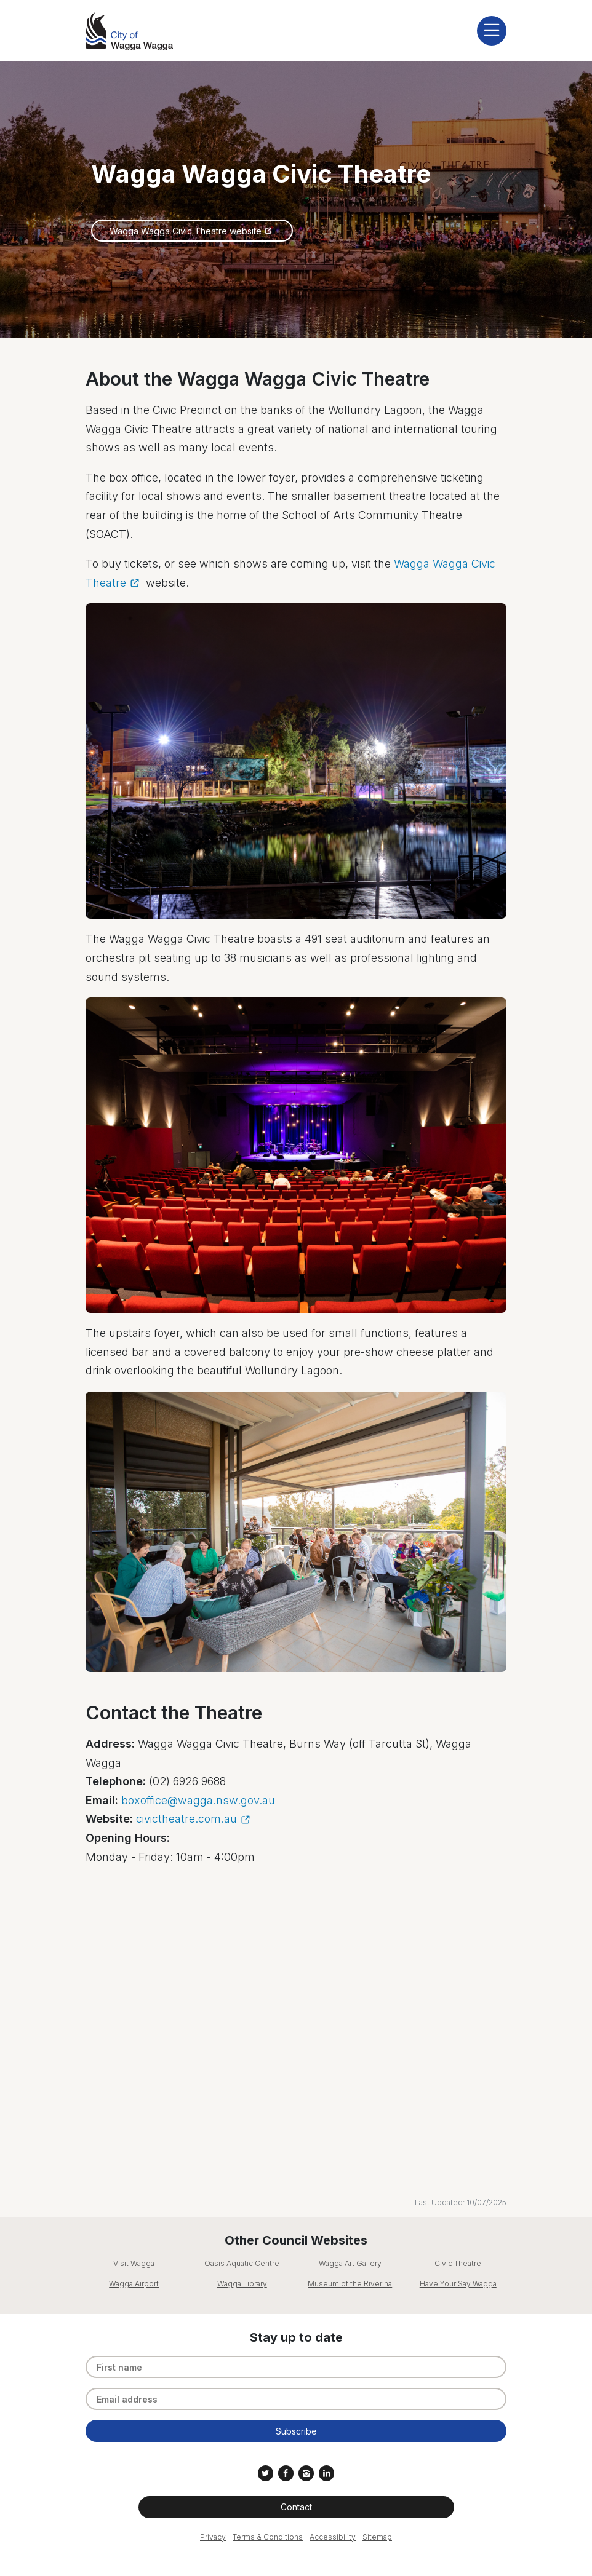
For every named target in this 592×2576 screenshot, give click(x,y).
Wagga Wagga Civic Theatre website (186, 231)
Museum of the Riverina (350, 2283)
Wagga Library (242, 2283)
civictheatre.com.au (186, 1818)
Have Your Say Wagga (458, 2283)
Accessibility (333, 2537)
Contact (296, 2507)
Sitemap (377, 2537)
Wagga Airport (134, 2283)
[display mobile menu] (491, 31)
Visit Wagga (133, 2263)
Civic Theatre (457, 2263)
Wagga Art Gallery (350, 2263)
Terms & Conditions (268, 2537)
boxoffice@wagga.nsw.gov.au (198, 1800)
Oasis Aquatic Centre (241, 2263)
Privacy (213, 2537)
